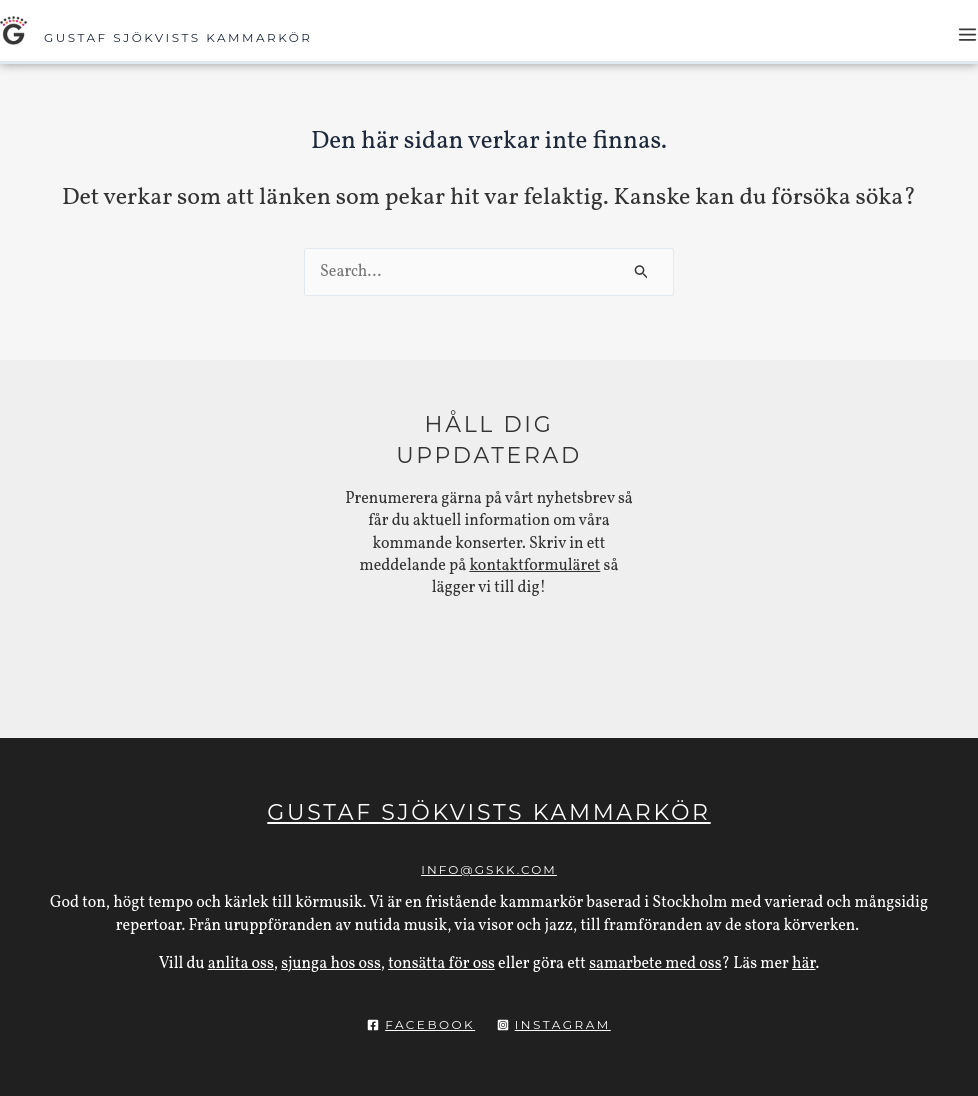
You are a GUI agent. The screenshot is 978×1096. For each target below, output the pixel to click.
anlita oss (241, 964)
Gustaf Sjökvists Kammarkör (178, 37)
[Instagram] (554, 1025)
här (804, 964)
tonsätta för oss (441, 964)
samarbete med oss (655, 964)
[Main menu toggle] (967, 34)
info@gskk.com (489, 869)
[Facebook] (421, 1025)
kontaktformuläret (534, 566)
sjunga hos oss (331, 964)
